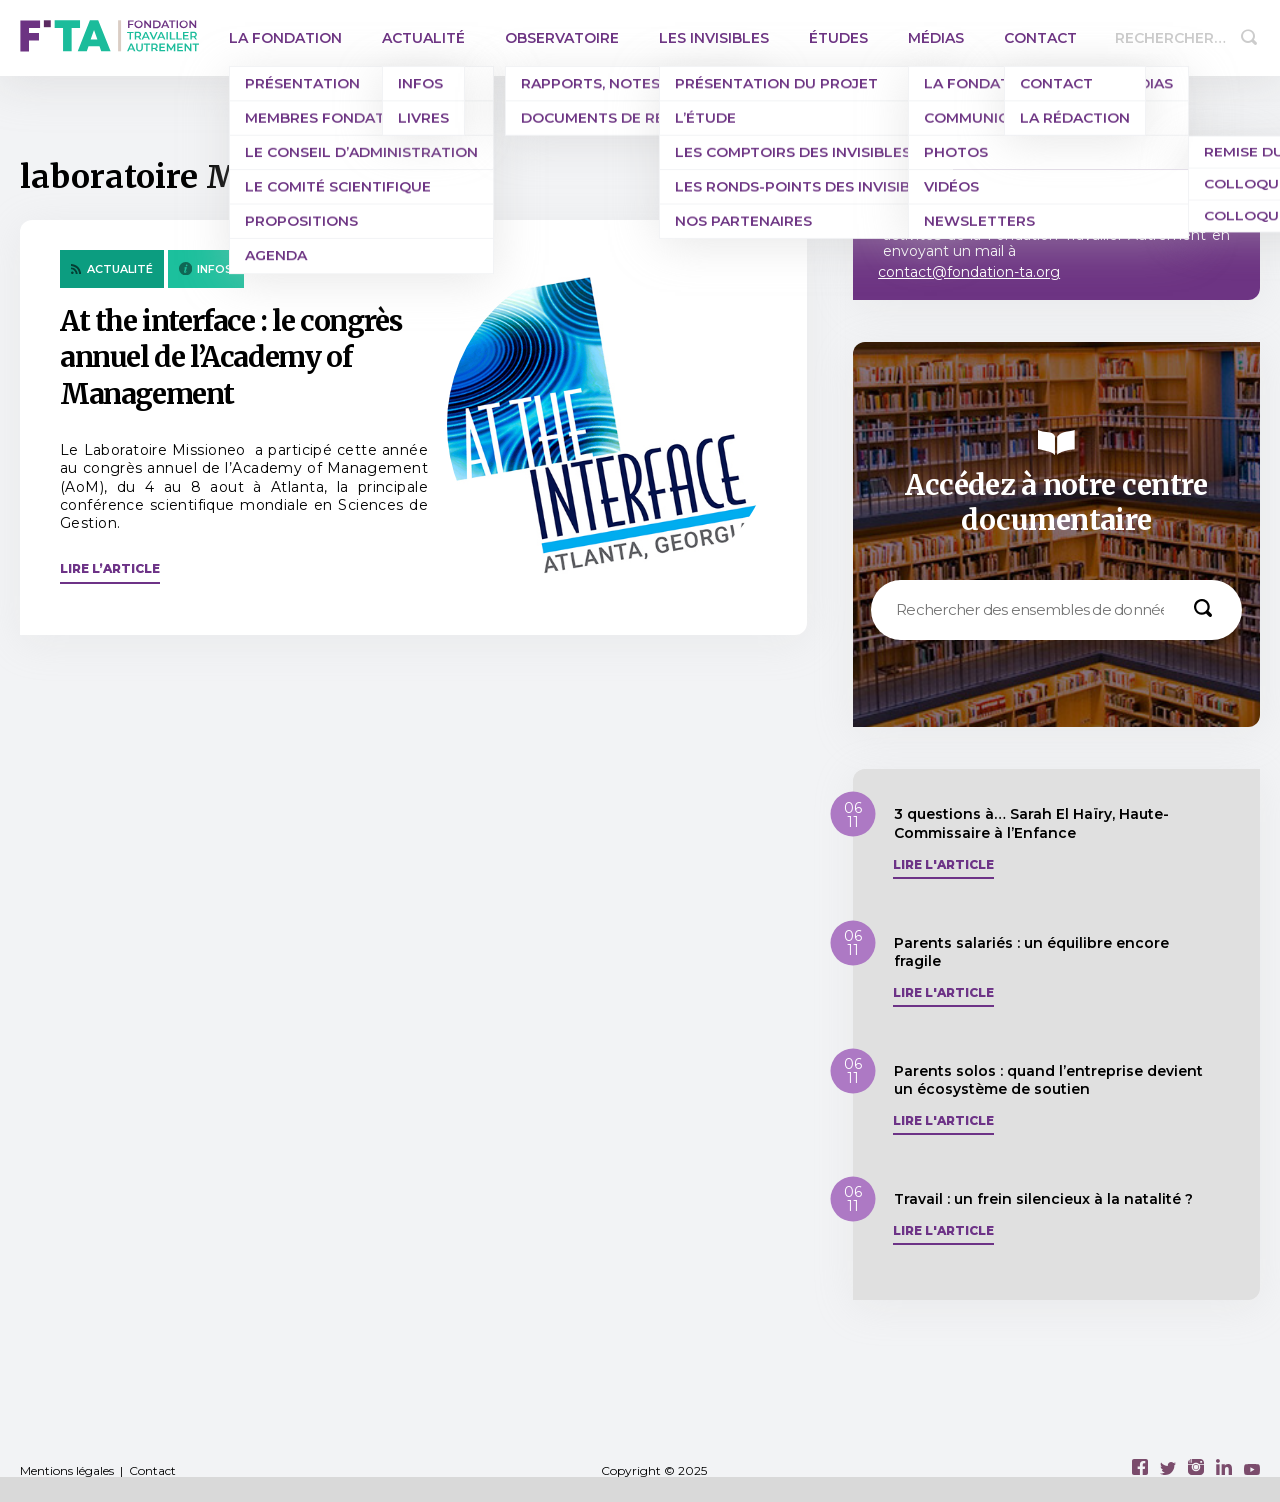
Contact (1040, 38)
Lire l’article (110, 568)
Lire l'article (943, 865)
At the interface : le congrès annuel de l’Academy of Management (230, 357)
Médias (936, 38)
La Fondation (285, 38)
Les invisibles (714, 38)
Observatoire (562, 38)
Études (838, 38)
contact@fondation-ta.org (969, 272)
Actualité (423, 38)
